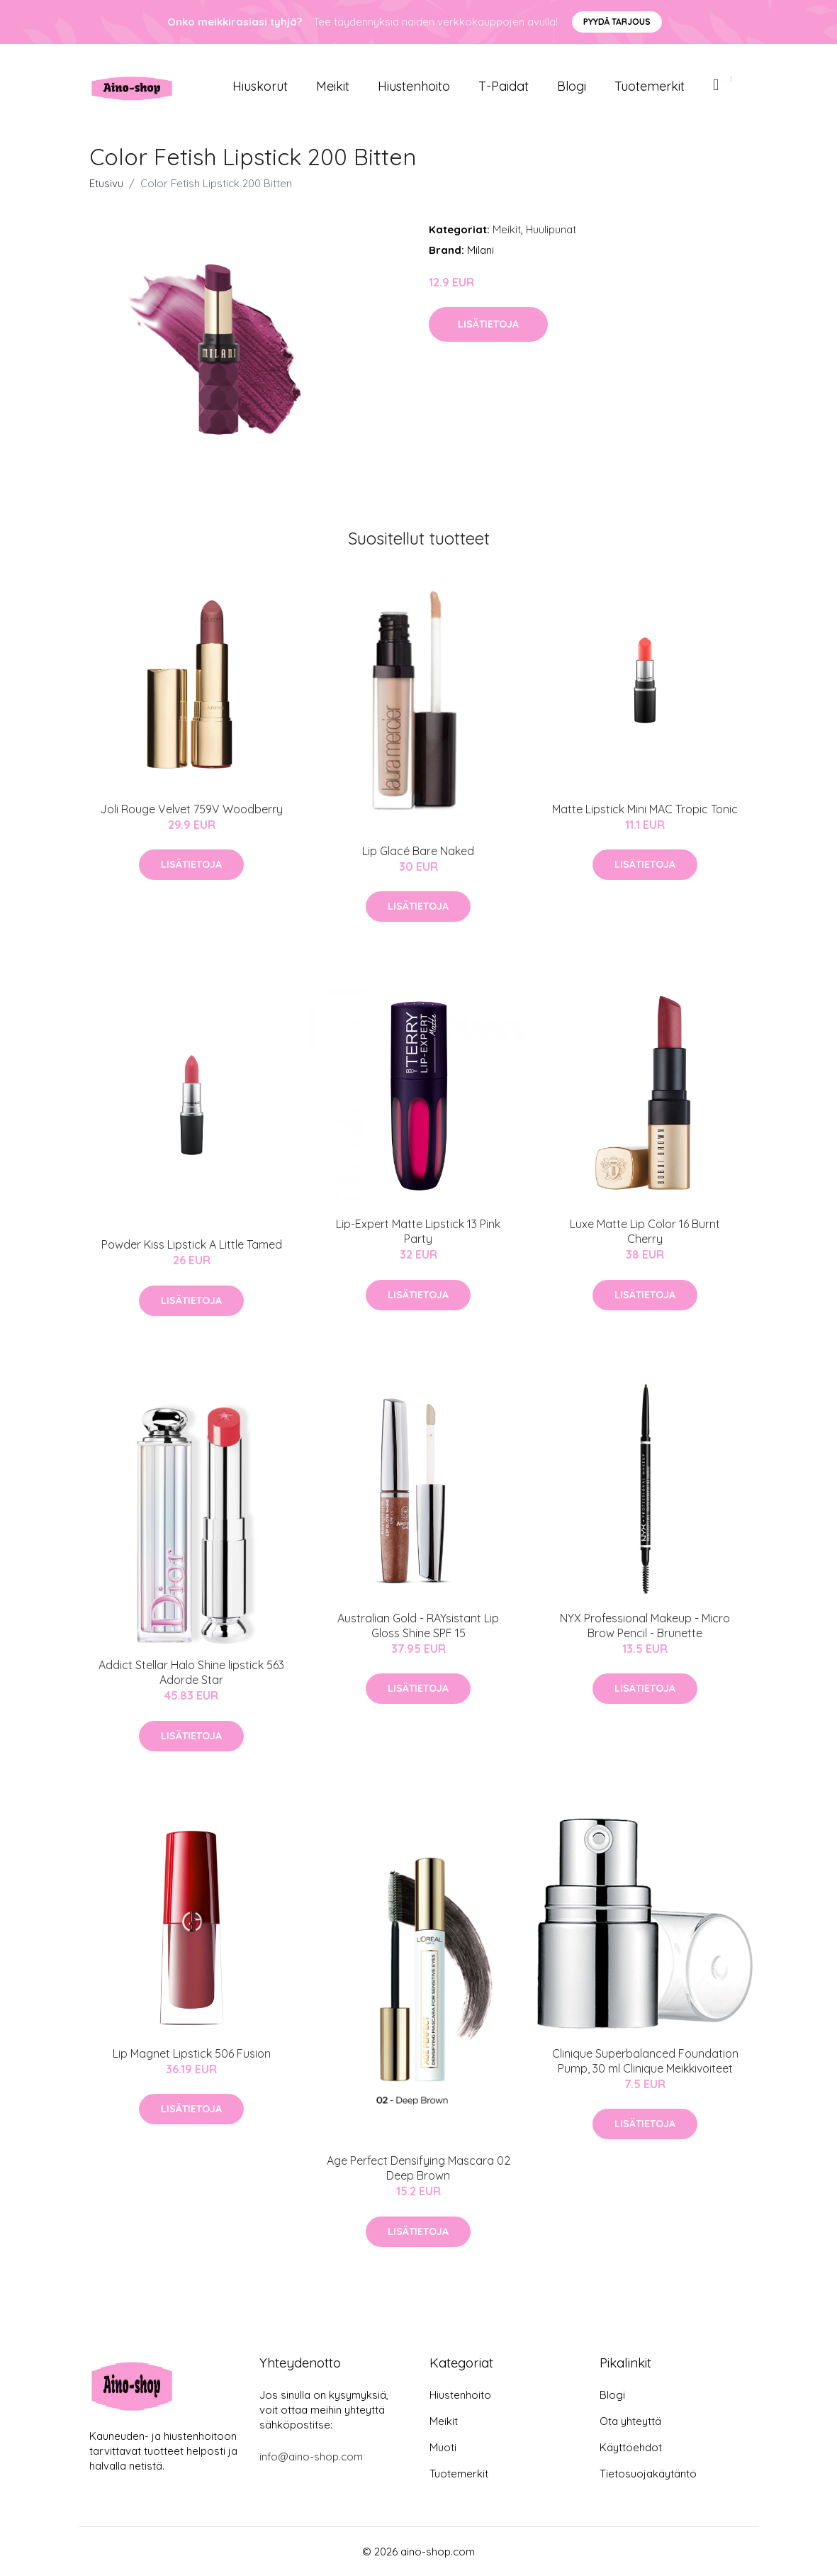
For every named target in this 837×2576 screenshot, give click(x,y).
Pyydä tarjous (617, 21)
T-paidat (503, 86)
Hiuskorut (260, 86)
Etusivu (106, 183)
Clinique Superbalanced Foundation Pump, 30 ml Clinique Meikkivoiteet (645, 2060)
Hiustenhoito (414, 86)
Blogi (571, 86)
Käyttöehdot (631, 2447)
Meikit (332, 86)
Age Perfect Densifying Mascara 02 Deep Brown (418, 2167)
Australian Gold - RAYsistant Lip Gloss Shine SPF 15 (418, 1625)
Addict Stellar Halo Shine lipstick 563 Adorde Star (191, 1672)
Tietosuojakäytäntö (648, 2473)
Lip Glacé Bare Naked (418, 851)
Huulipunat (551, 229)
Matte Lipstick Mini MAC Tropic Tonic (645, 809)
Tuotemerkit (649, 86)
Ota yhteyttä (630, 2421)
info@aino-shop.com (311, 2456)
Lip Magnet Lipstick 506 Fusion (192, 2053)
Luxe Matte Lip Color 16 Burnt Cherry (645, 1231)
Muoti (442, 2447)
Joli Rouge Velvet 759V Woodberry (191, 809)
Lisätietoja (488, 324)
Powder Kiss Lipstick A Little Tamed (191, 1244)
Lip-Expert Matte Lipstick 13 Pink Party (418, 1231)
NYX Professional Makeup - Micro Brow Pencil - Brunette (645, 1625)
